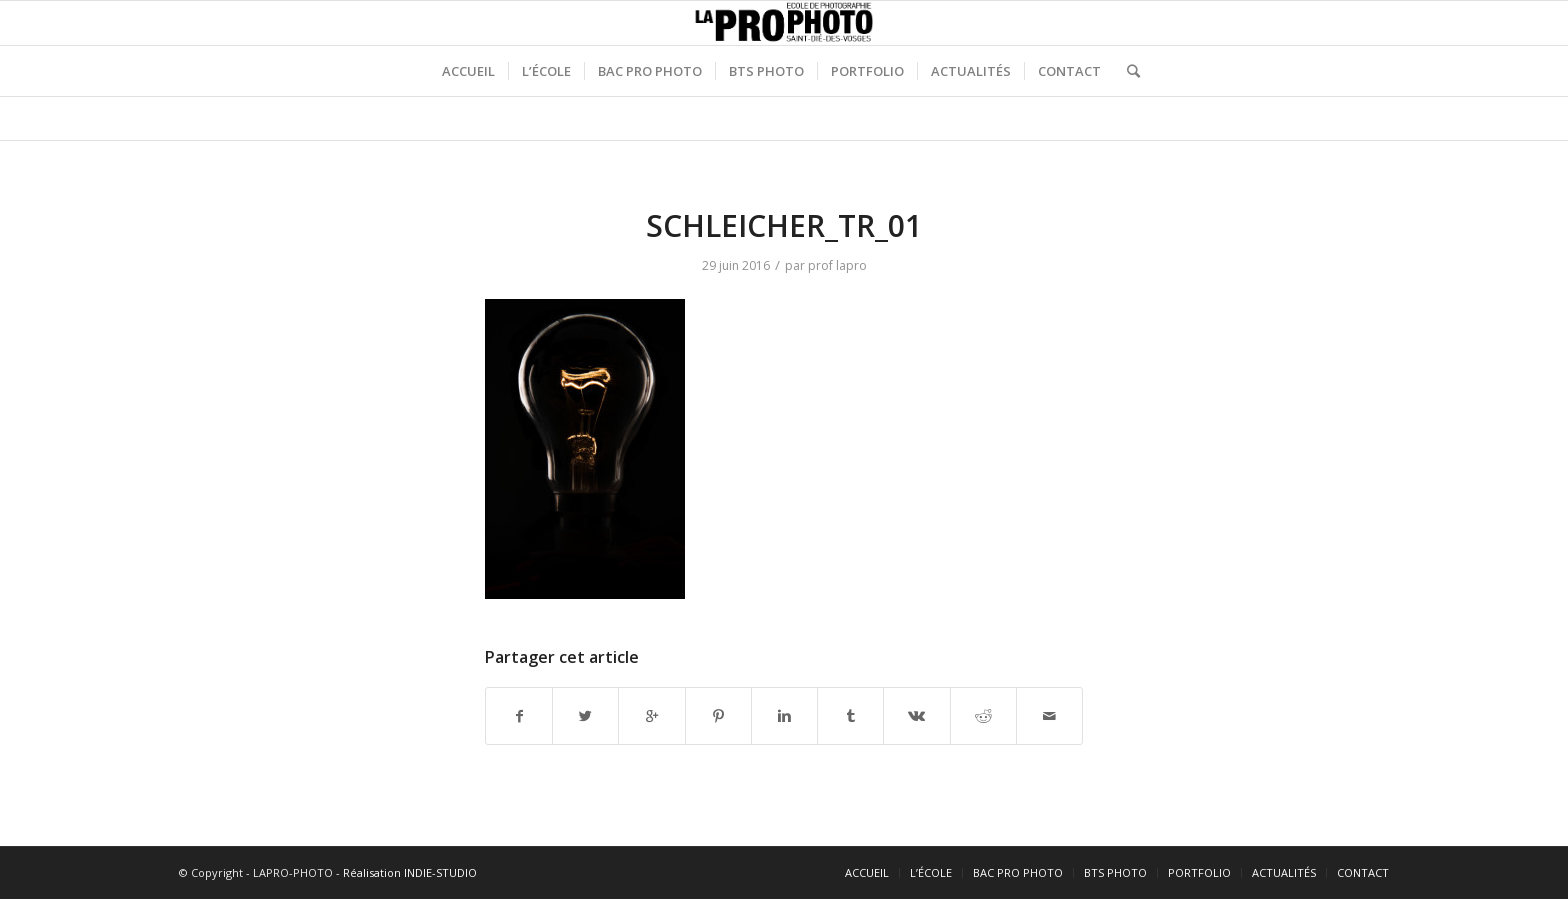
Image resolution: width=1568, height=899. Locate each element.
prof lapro (837, 265)
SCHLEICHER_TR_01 (784, 225)
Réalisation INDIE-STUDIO (410, 872)
